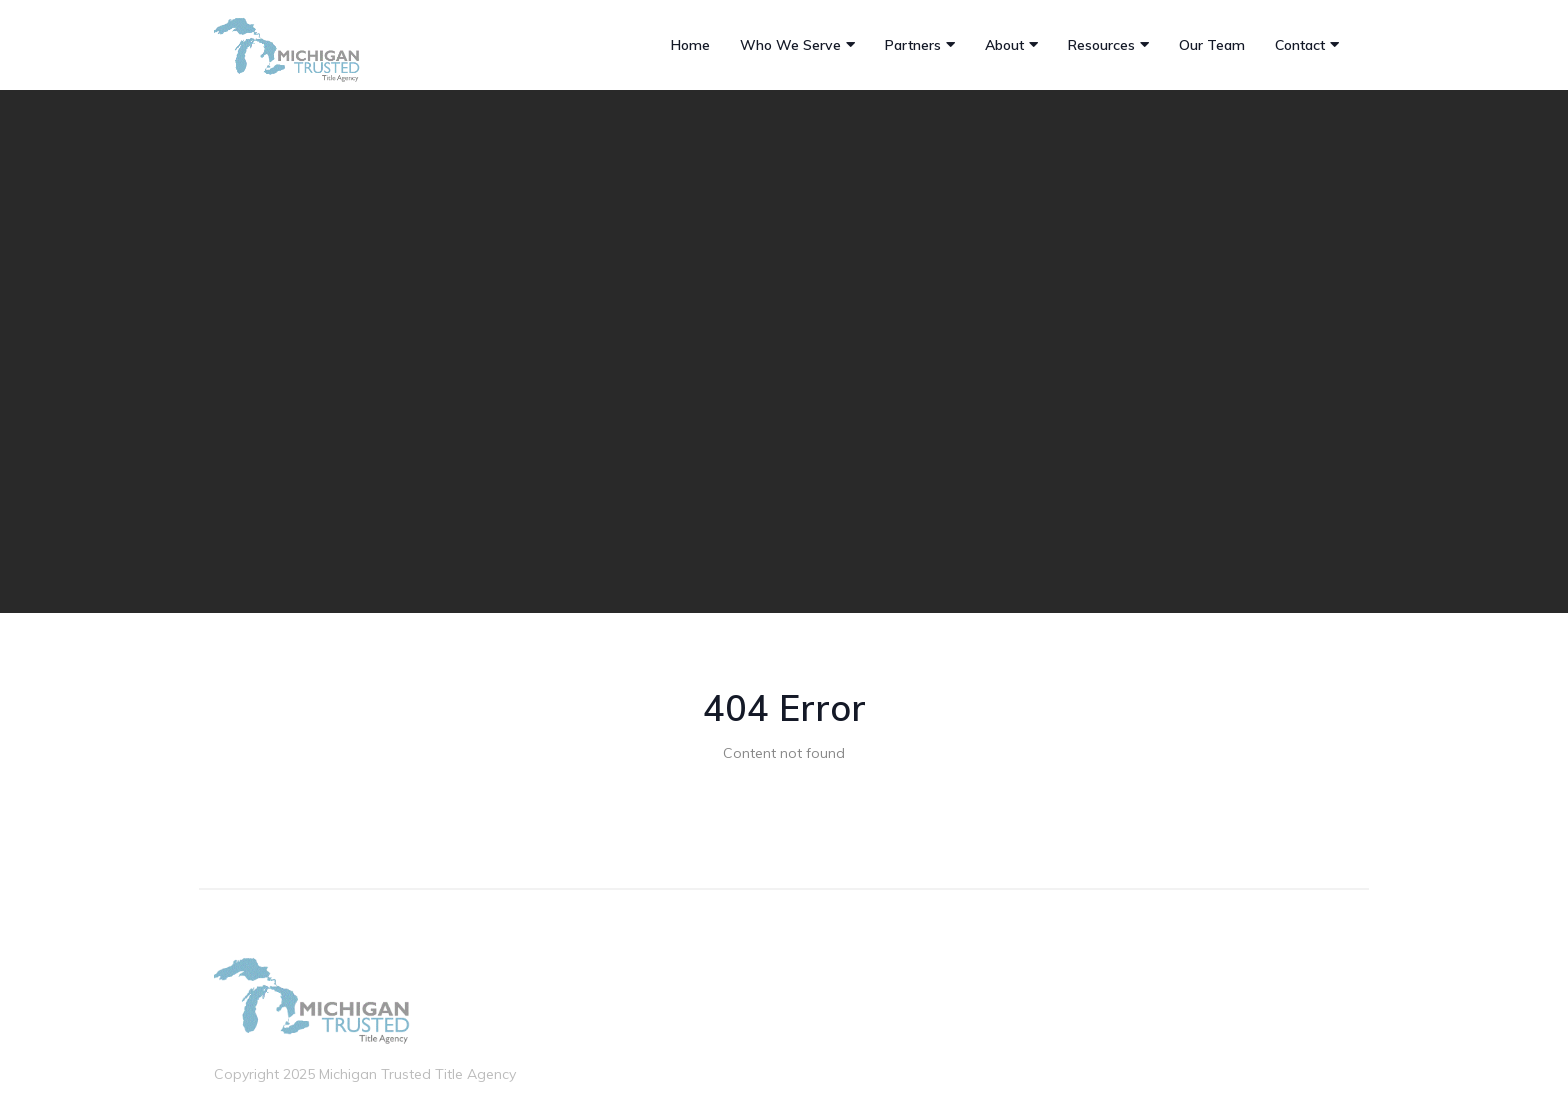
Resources (1101, 45)
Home (690, 45)
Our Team (1212, 45)
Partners (913, 45)
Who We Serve (790, 45)
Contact (1300, 45)
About (1004, 45)
